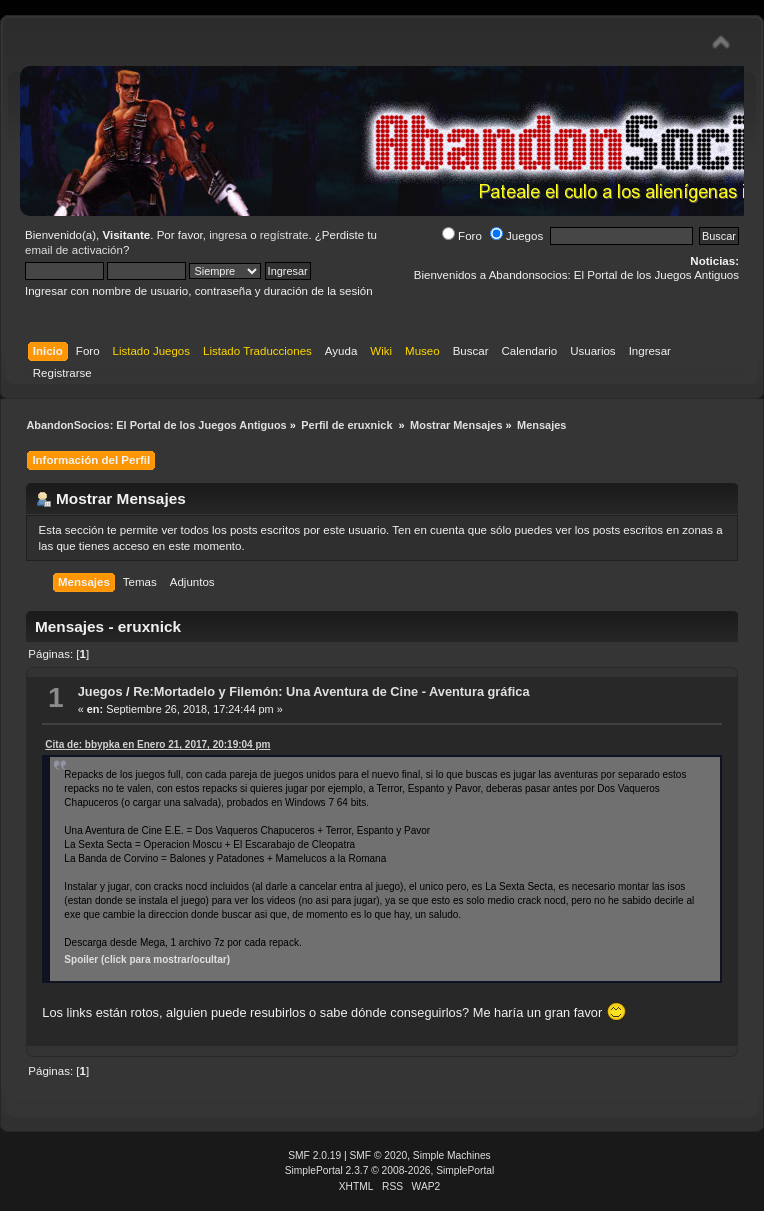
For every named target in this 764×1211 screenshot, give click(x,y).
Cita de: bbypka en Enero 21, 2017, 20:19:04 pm (157, 744)
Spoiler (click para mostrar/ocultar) (147, 959)
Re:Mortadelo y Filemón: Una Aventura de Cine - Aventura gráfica (331, 691)
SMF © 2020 (379, 1155)
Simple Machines (452, 1155)
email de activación (74, 250)
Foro (462, 236)
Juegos (516, 236)
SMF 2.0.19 (314, 1155)
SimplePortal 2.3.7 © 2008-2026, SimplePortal (390, 1170)
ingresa (228, 235)
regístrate (284, 235)
